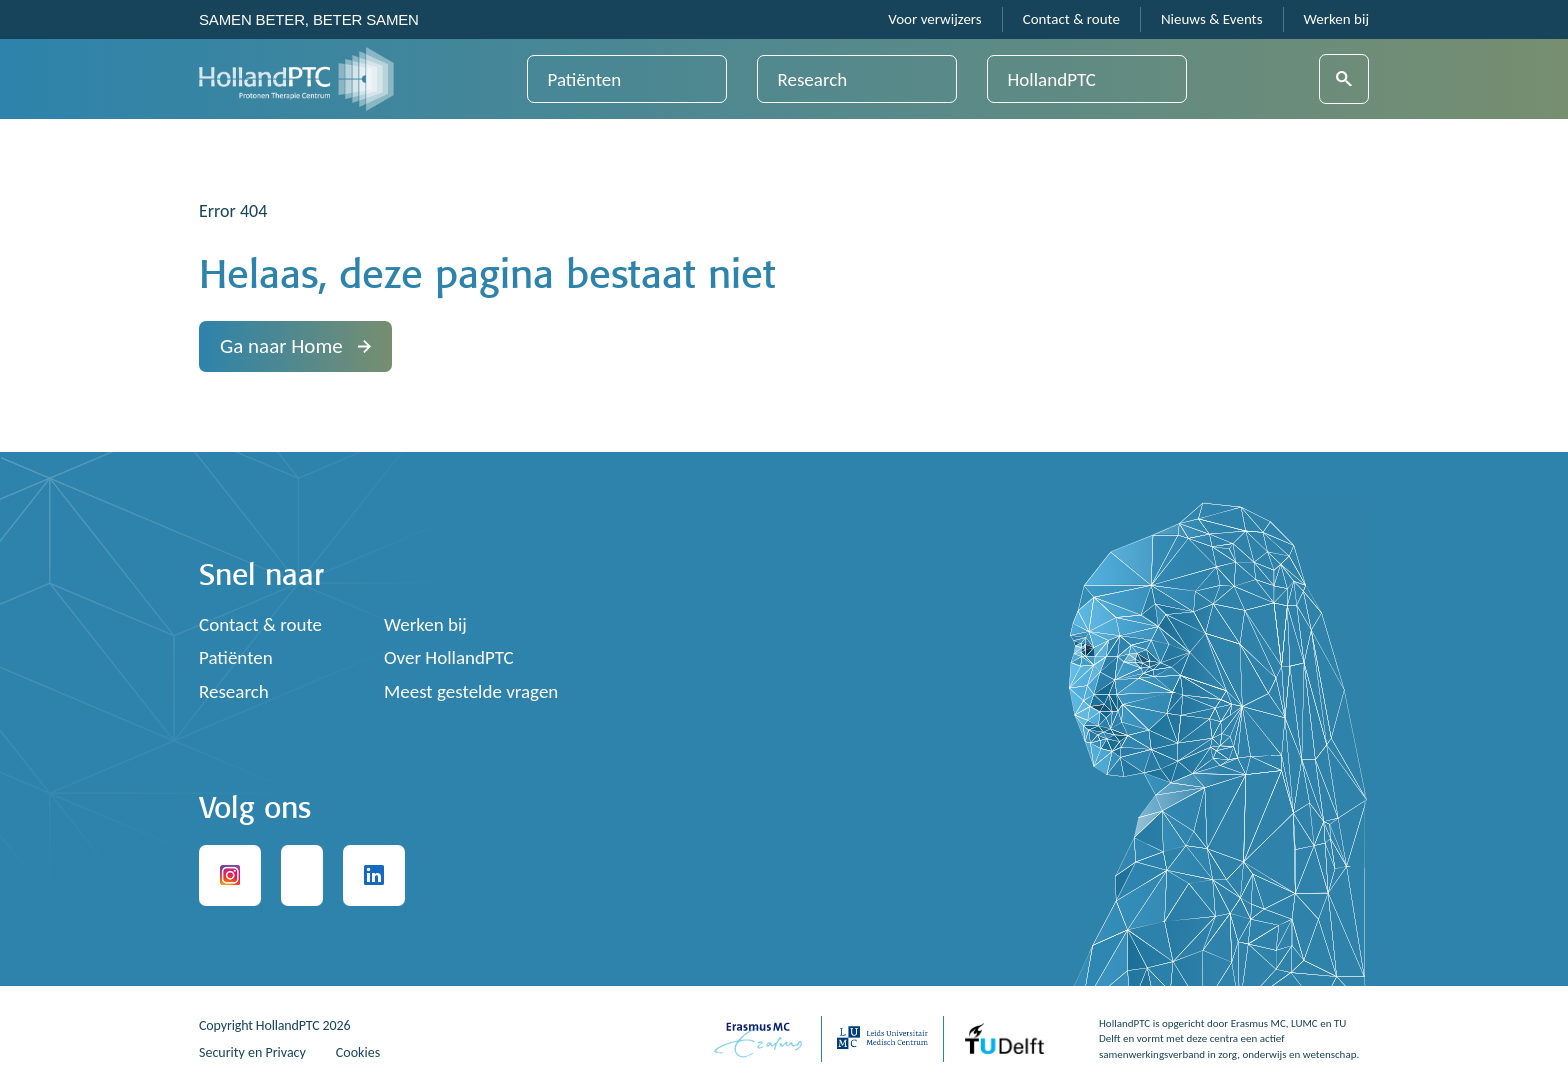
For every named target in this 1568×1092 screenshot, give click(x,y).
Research (813, 79)
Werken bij (1336, 19)
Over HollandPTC (449, 657)
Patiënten (585, 79)
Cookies (358, 1052)
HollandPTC (1052, 79)
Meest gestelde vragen (471, 691)
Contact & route (1071, 19)
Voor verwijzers (934, 19)
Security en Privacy (252, 1052)
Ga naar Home (295, 346)
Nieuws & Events (1212, 19)
